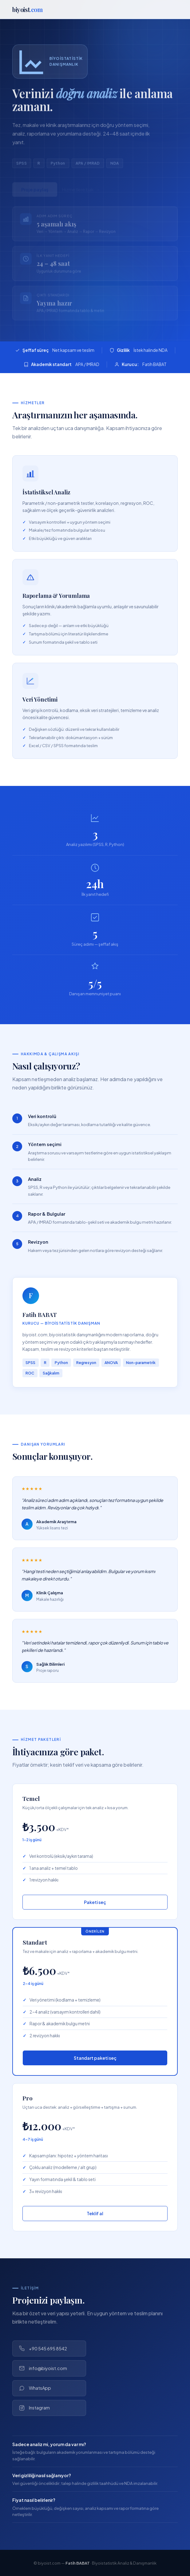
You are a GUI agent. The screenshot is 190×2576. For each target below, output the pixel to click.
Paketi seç (95, 1902)
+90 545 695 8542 (43, 2349)
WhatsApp (35, 2388)
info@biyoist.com (43, 2368)
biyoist (27, 9)
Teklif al (95, 2213)
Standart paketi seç (95, 2058)
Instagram (34, 2408)
